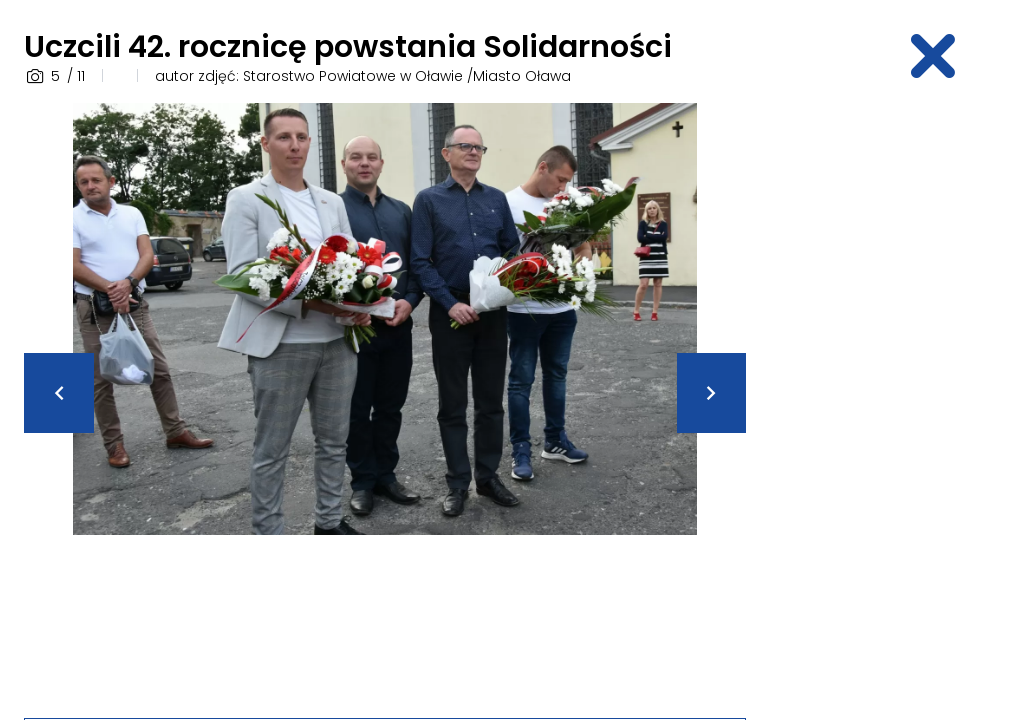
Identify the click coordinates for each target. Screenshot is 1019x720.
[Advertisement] (894, 403)
